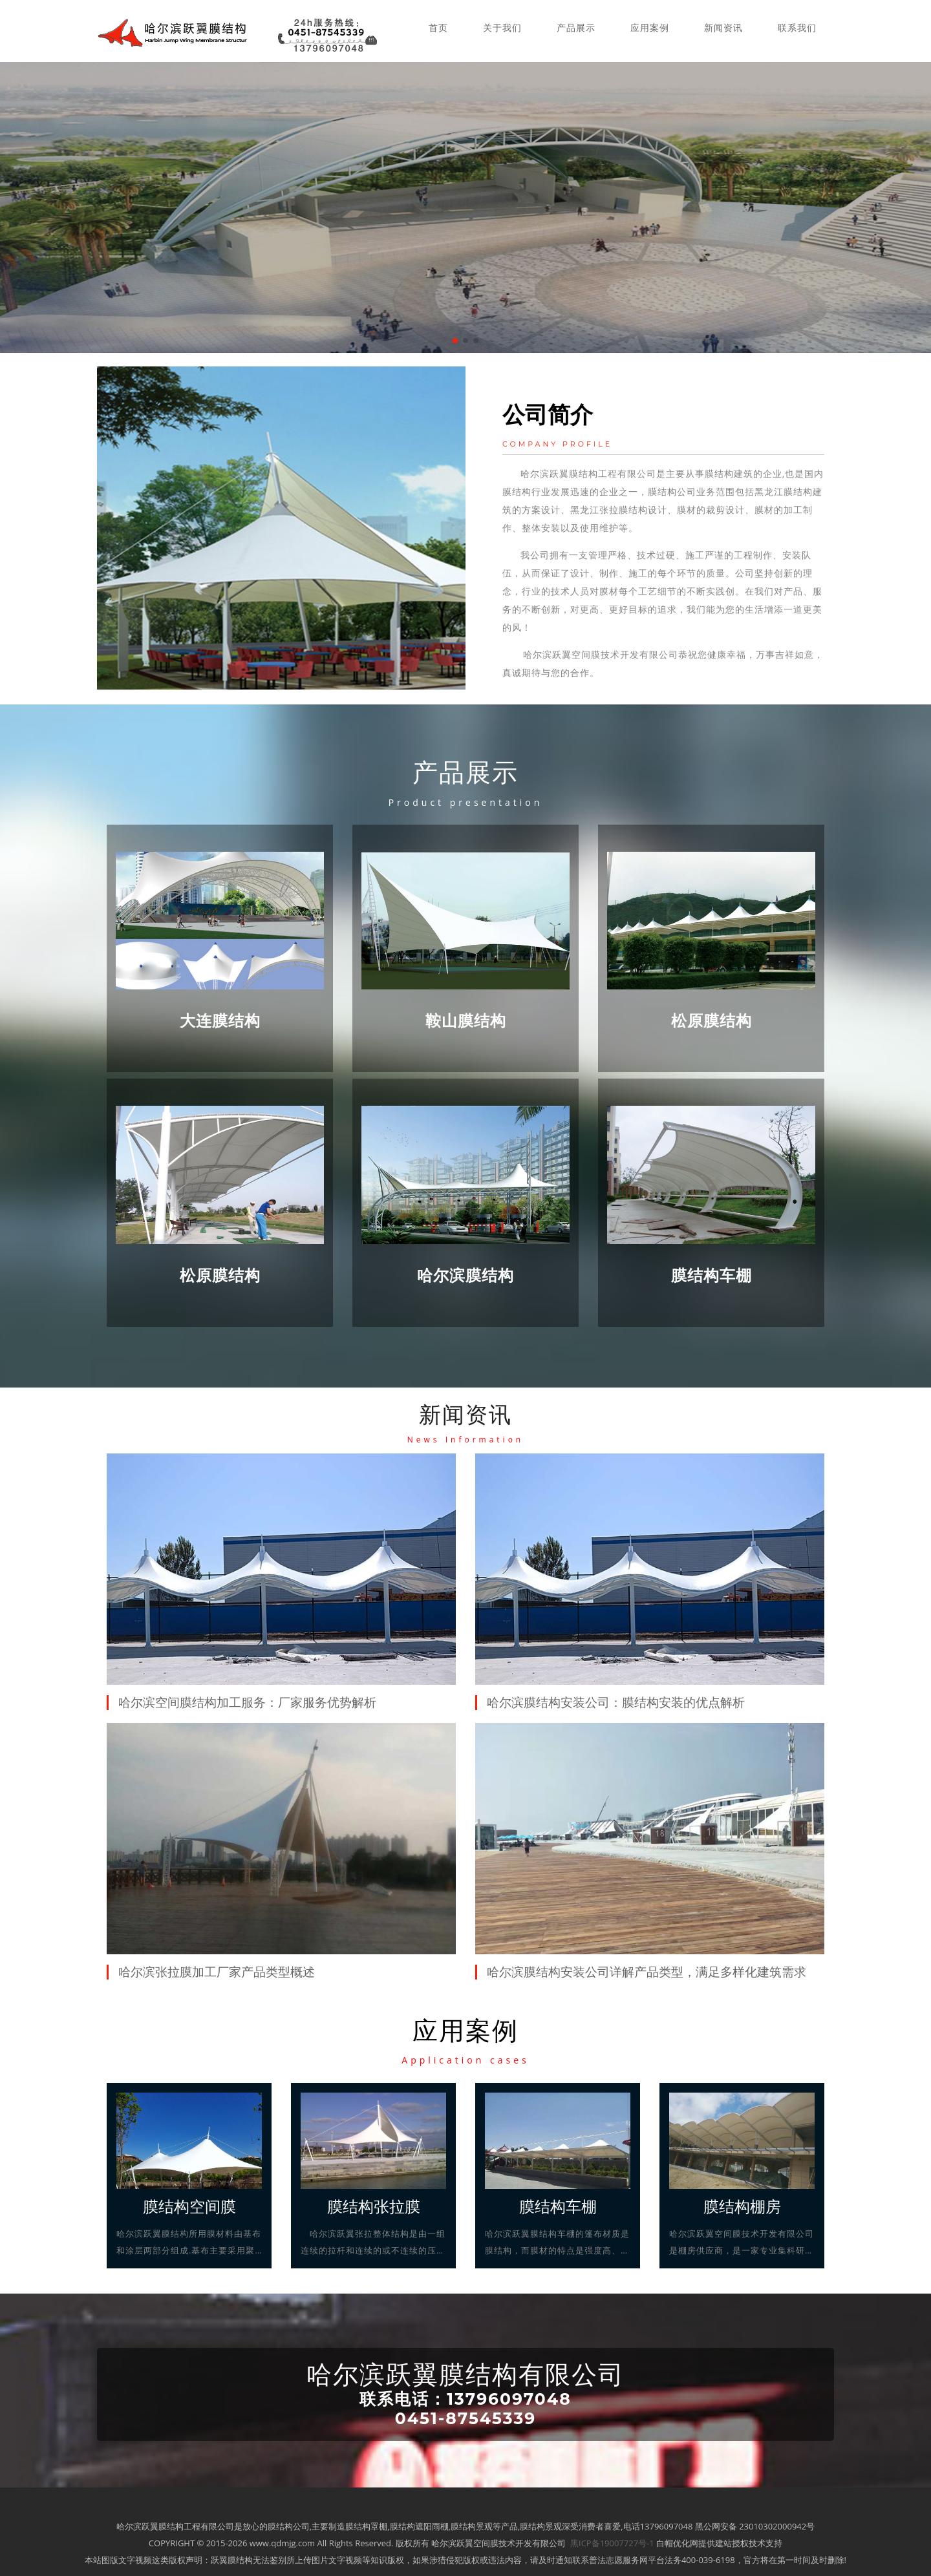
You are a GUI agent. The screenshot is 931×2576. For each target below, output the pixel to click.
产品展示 (576, 27)
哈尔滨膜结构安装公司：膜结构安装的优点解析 (616, 1702)
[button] (455, 340)
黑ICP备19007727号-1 (612, 2542)
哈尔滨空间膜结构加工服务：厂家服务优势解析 (247, 1702)
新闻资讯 (723, 27)
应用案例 (649, 27)
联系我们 (797, 27)
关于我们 (502, 27)
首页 (438, 27)
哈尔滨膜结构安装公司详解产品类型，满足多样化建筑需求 (646, 1972)
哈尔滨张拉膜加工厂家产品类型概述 (216, 1972)
